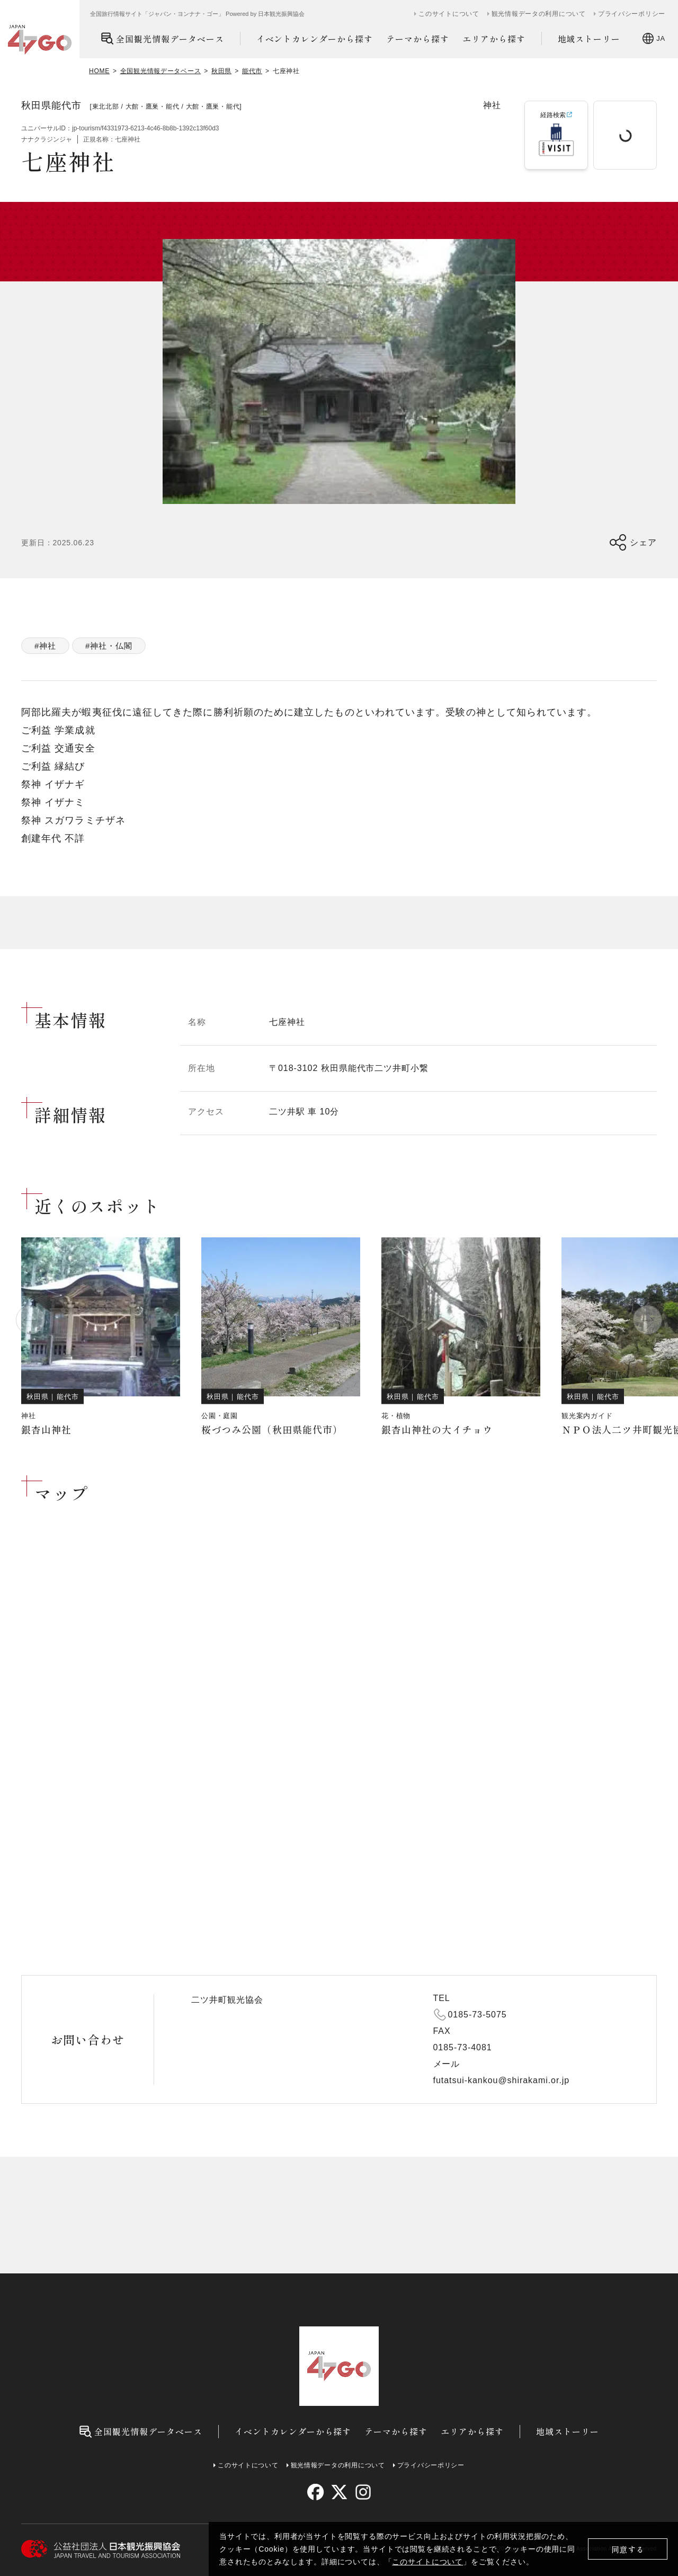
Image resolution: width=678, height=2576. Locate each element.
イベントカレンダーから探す (314, 38)
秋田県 (221, 71)
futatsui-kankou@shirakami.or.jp (501, 2080)
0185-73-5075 (477, 2014)
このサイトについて (427, 2561)
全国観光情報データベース (162, 38)
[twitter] (339, 2492)
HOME (99, 71)
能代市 (252, 71)
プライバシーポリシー (631, 14)
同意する (628, 2549)
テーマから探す (417, 38)
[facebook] (315, 2492)
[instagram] (362, 2492)
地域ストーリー (589, 38)
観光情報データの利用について (539, 14)
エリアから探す (493, 38)
